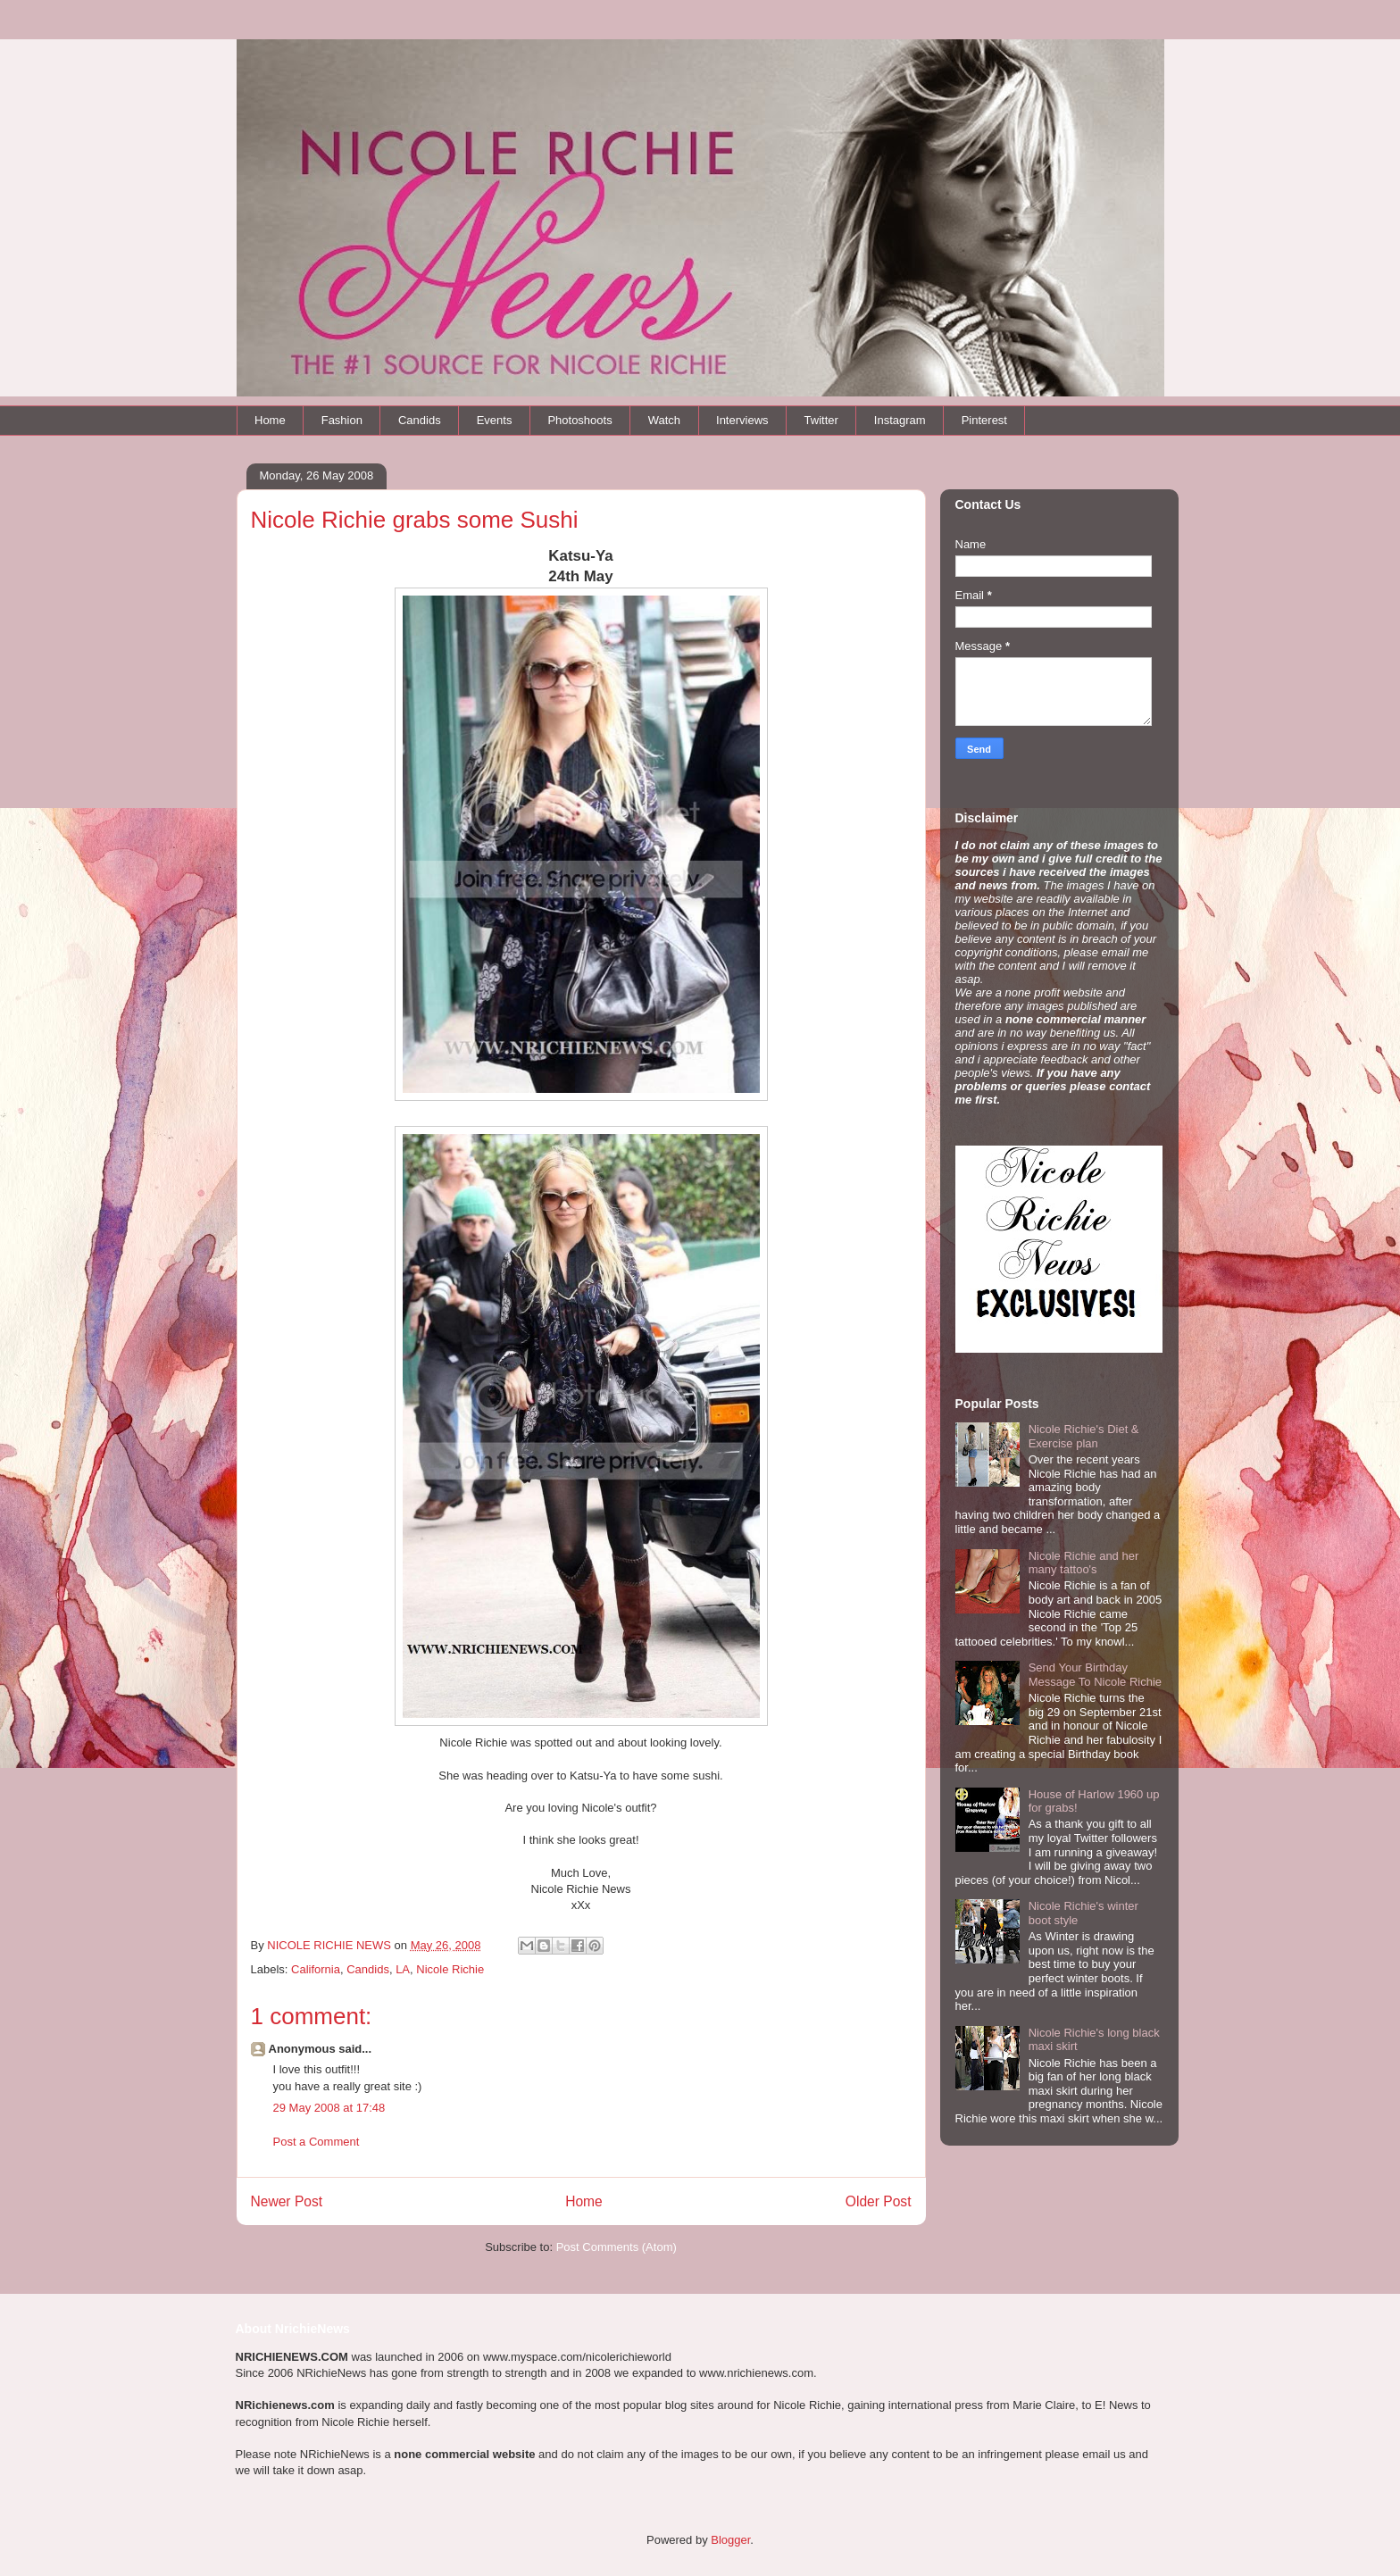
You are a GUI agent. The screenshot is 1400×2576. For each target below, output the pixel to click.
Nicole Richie (450, 1969)
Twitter (821, 420)
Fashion (341, 420)
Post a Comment (316, 2141)
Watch (664, 420)
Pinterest (984, 420)
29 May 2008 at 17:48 (329, 2107)
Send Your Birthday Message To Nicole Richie (1095, 1674)
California (315, 1969)
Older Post (879, 2201)
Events (494, 420)
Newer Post (287, 2201)
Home (270, 420)
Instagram (900, 420)
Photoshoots (579, 420)
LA (403, 1969)
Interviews (742, 420)
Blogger (730, 2540)
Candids (419, 420)
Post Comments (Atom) (616, 2247)
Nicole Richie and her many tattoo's (1084, 1563)
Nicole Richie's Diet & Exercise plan (1084, 1436)
